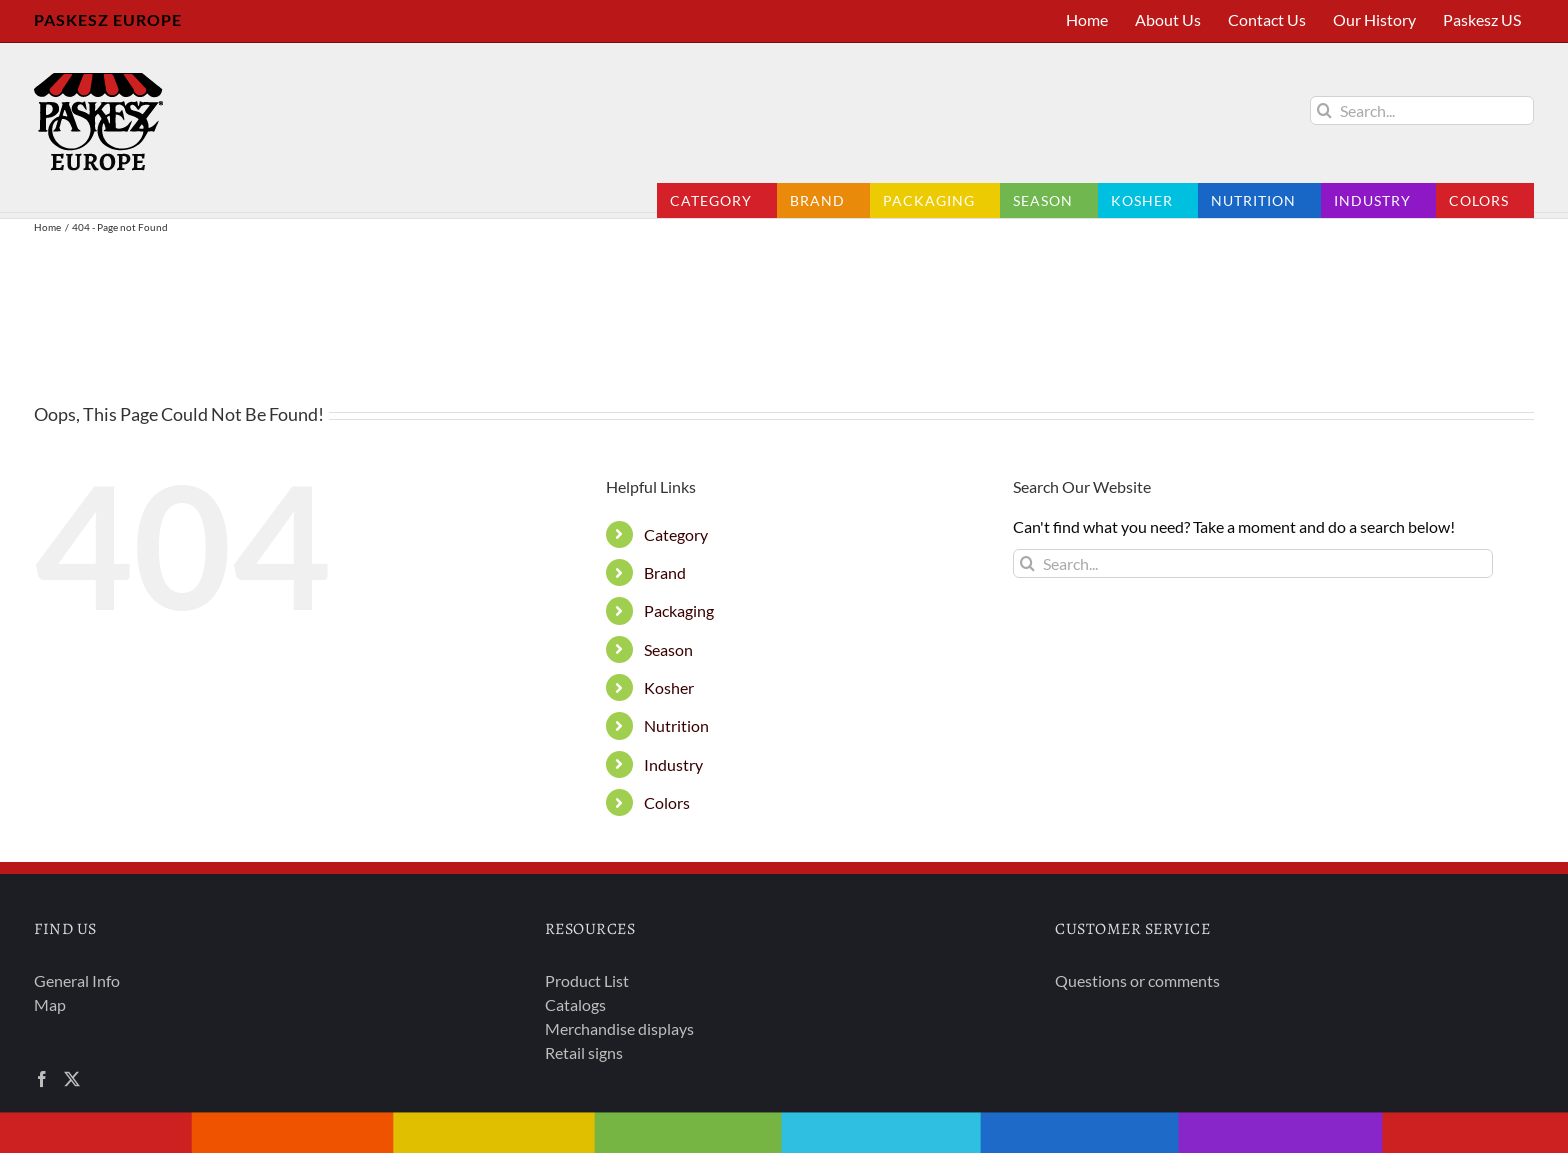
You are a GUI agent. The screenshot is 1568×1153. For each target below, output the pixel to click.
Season (668, 649)
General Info (77, 980)
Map (50, 1004)
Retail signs (584, 1052)
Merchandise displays (619, 1028)
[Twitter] (72, 1079)
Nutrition (676, 725)
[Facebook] (42, 1079)
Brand (665, 572)
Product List (587, 980)
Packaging (679, 610)
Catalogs (575, 1004)
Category (676, 534)
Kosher (669, 687)
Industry (673, 764)
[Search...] (1422, 110)
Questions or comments (1137, 980)
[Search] (1324, 110)
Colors (667, 802)
